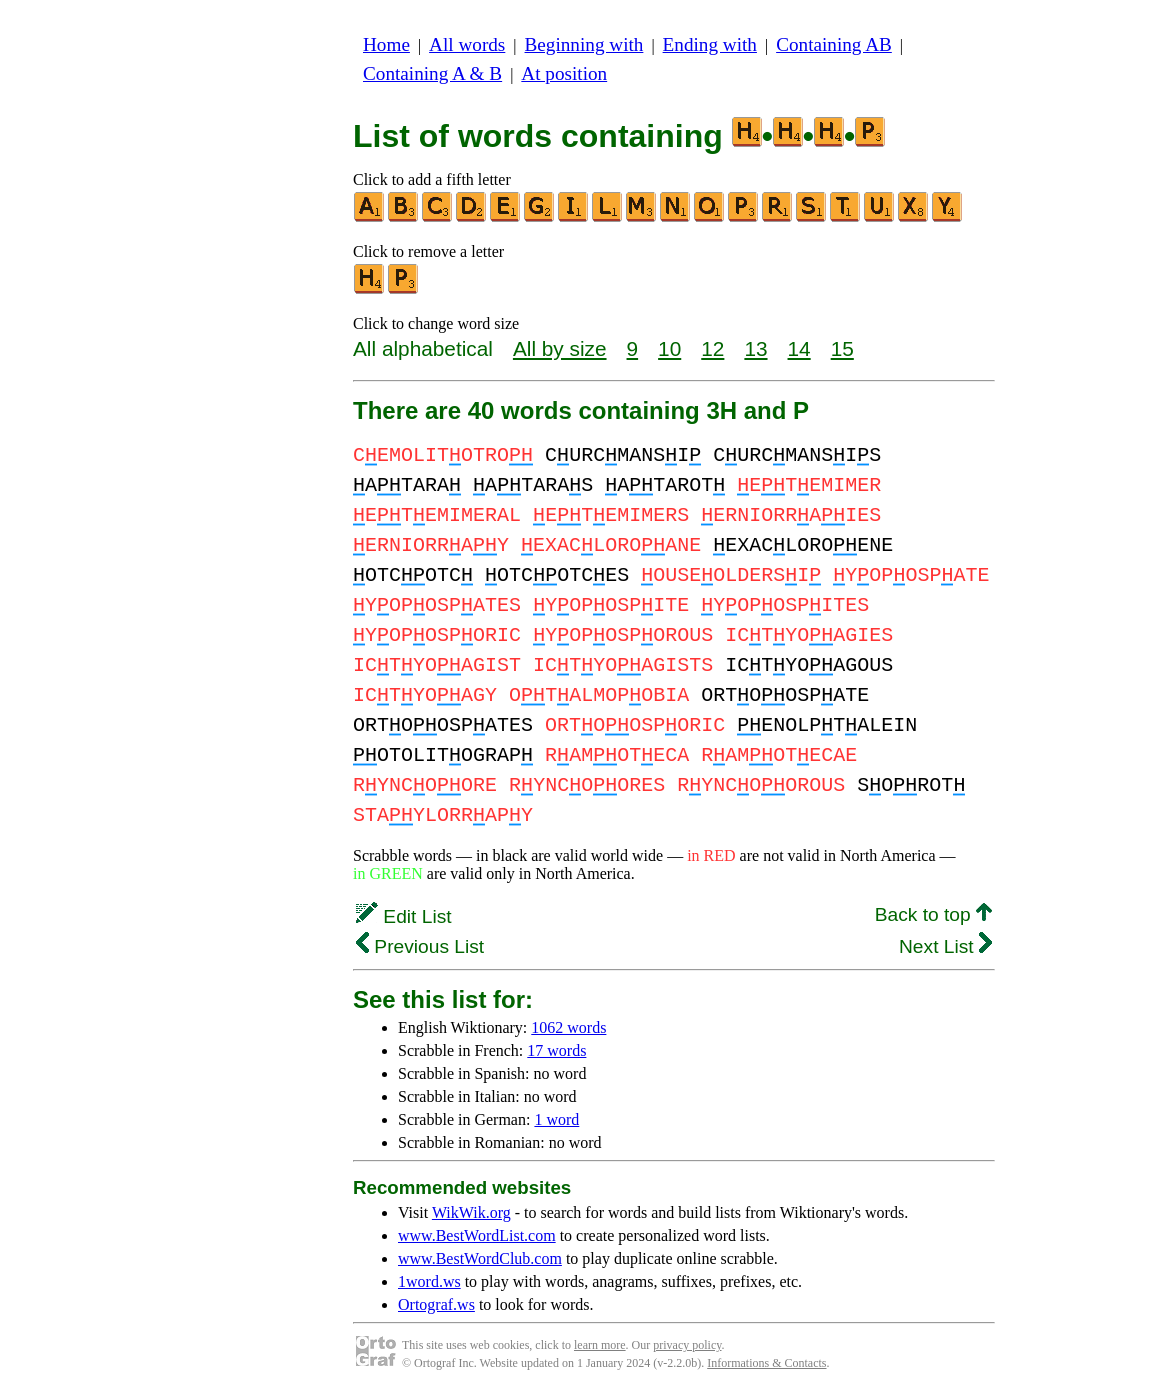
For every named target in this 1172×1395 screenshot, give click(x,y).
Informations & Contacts (766, 1363)
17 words (556, 1050)
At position (564, 73)
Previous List (420, 946)
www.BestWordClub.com (480, 1258)
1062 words (568, 1027)
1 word (556, 1119)
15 (842, 348)
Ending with (710, 44)
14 (799, 348)
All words (467, 44)
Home (386, 44)
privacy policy (687, 1345)
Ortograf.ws (436, 1304)
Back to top (933, 914)
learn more (600, 1345)
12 (712, 348)
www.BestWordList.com (477, 1235)
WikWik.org (471, 1212)
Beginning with (584, 44)
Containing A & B (432, 73)
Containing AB (834, 44)
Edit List (404, 916)
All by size (560, 348)
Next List (945, 946)
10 (669, 348)
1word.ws (429, 1281)
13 (755, 348)
